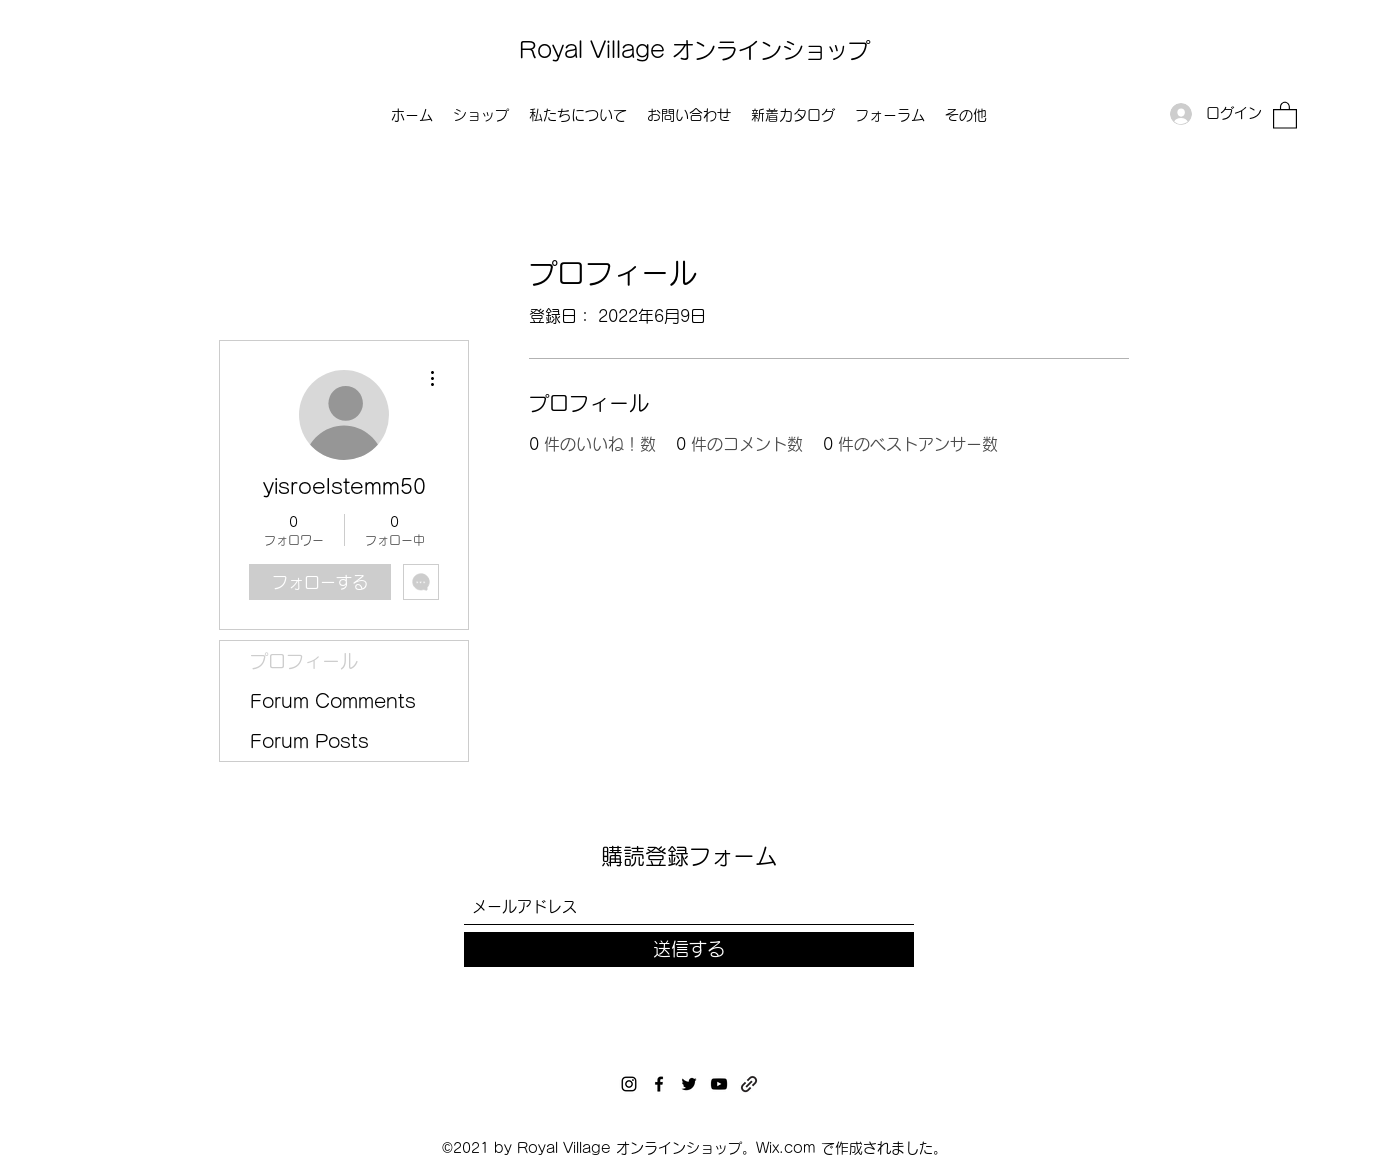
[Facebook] (659, 1084)
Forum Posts (309, 741)
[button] (1285, 114)
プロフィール (304, 661)
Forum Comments (333, 701)
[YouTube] (719, 1084)
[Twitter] (689, 1084)
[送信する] (689, 949)
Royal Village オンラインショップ (694, 50)
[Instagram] (629, 1084)
